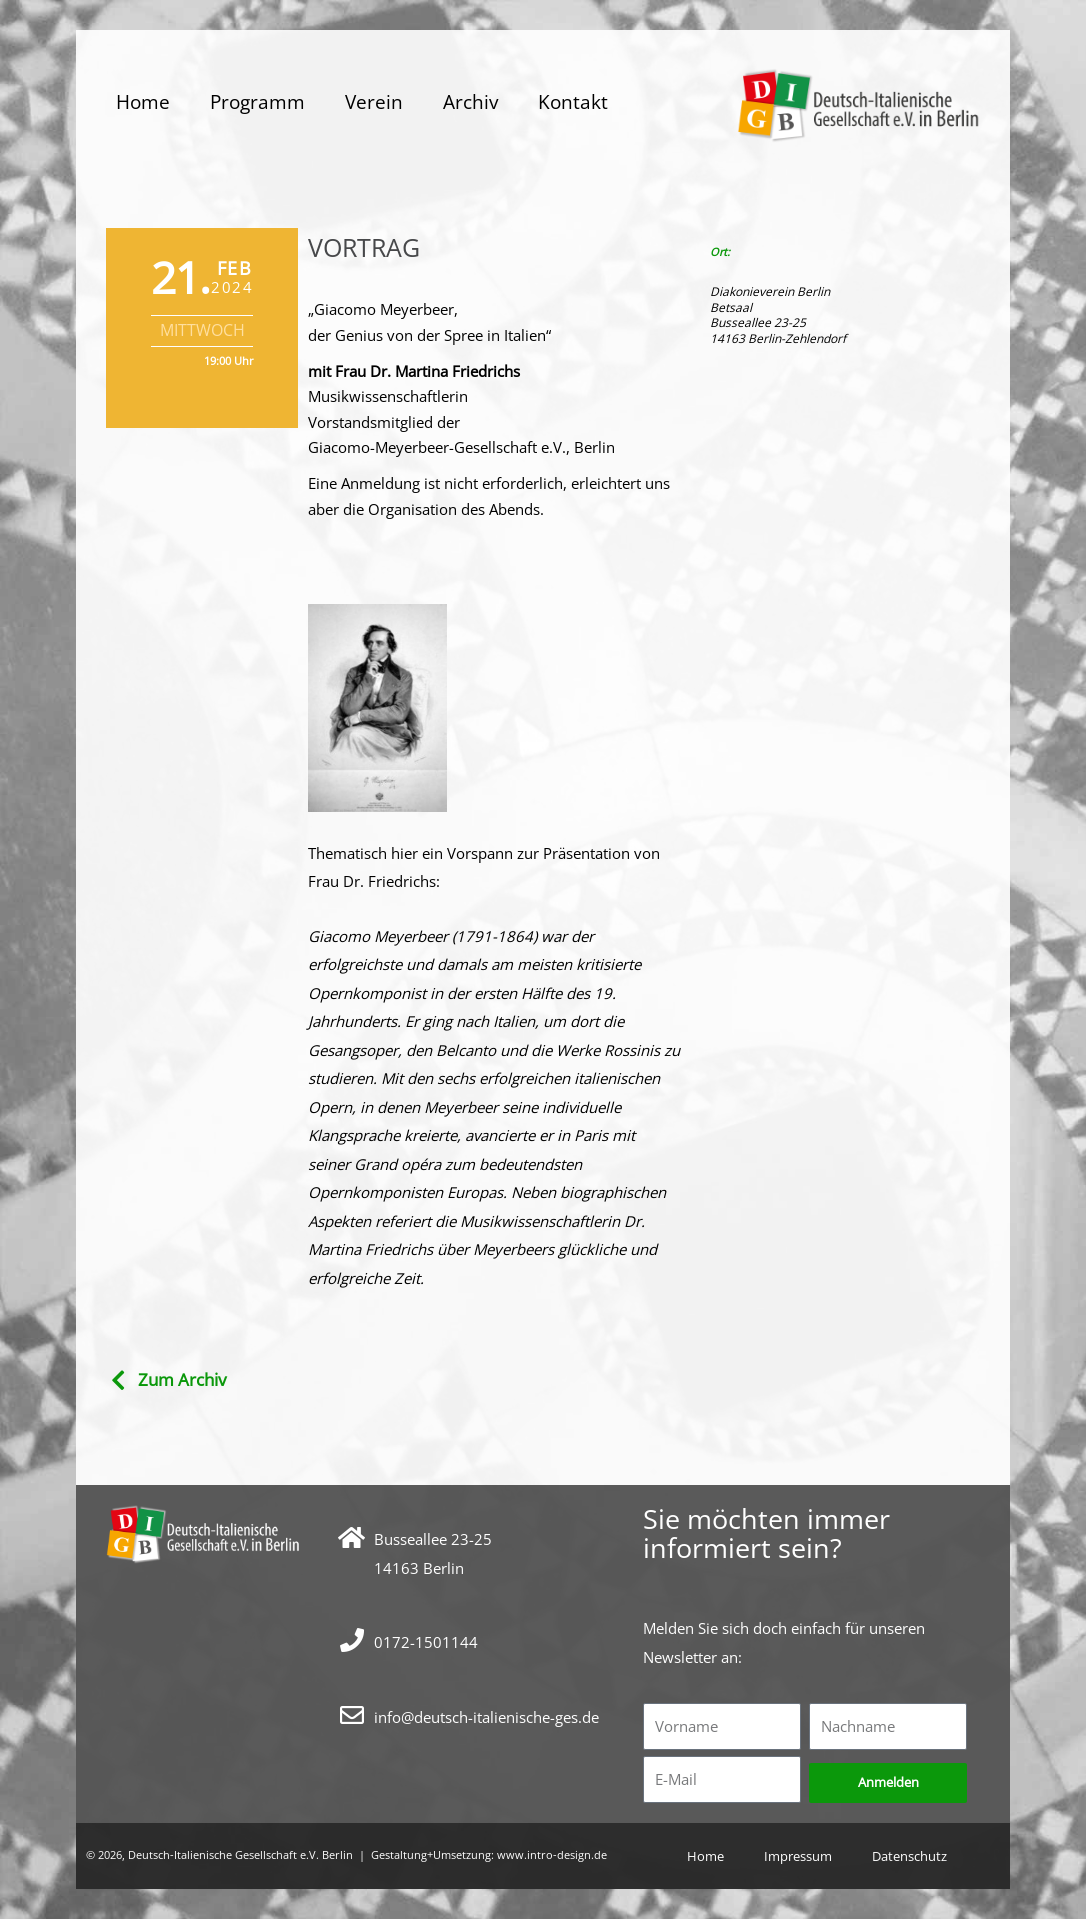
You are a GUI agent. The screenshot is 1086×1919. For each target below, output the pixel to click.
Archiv (470, 102)
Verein (374, 102)
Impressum (795, 1856)
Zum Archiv (182, 1379)
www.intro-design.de (552, 1854)
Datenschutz (916, 1856)
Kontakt (573, 102)
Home (143, 102)
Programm (257, 102)
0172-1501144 (426, 1642)
